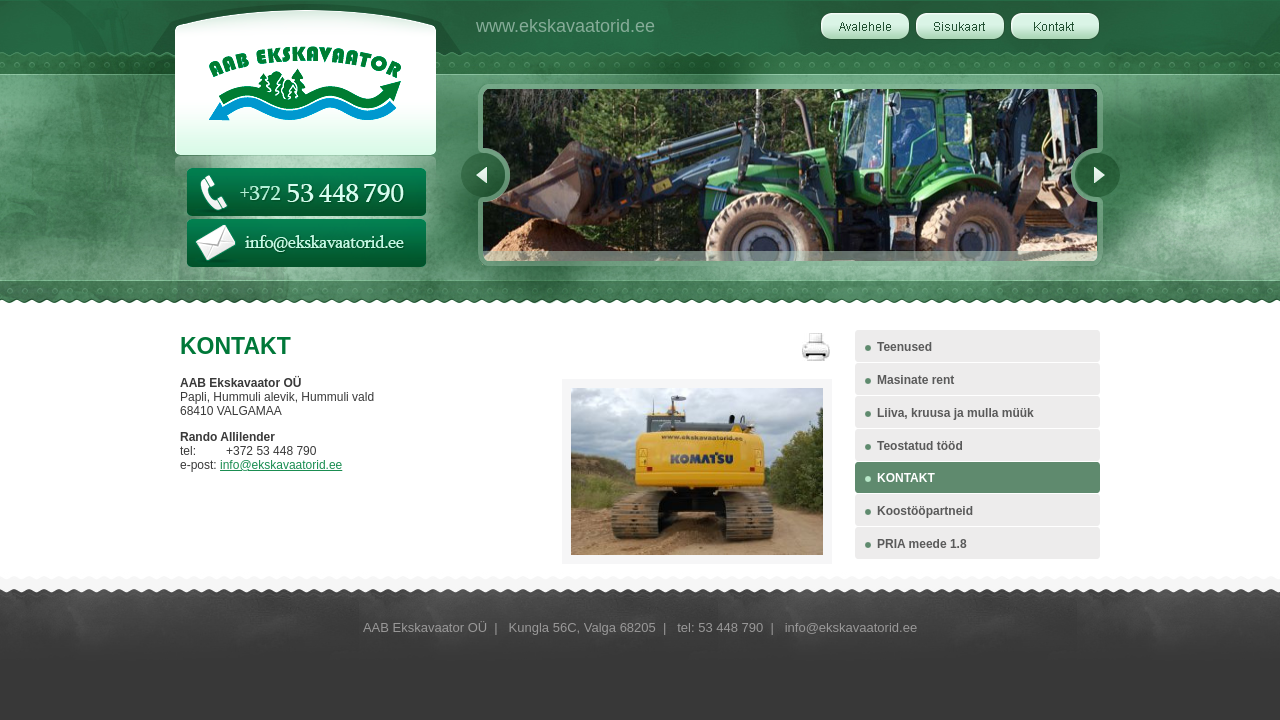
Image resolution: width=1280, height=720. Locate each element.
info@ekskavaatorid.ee (281, 465)
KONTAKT (906, 478)
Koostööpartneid (925, 511)
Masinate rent (915, 380)
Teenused (904, 347)
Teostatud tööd (920, 446)
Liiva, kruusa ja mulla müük (955, 413)
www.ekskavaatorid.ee (565, 26)
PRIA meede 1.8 (922, 544)
